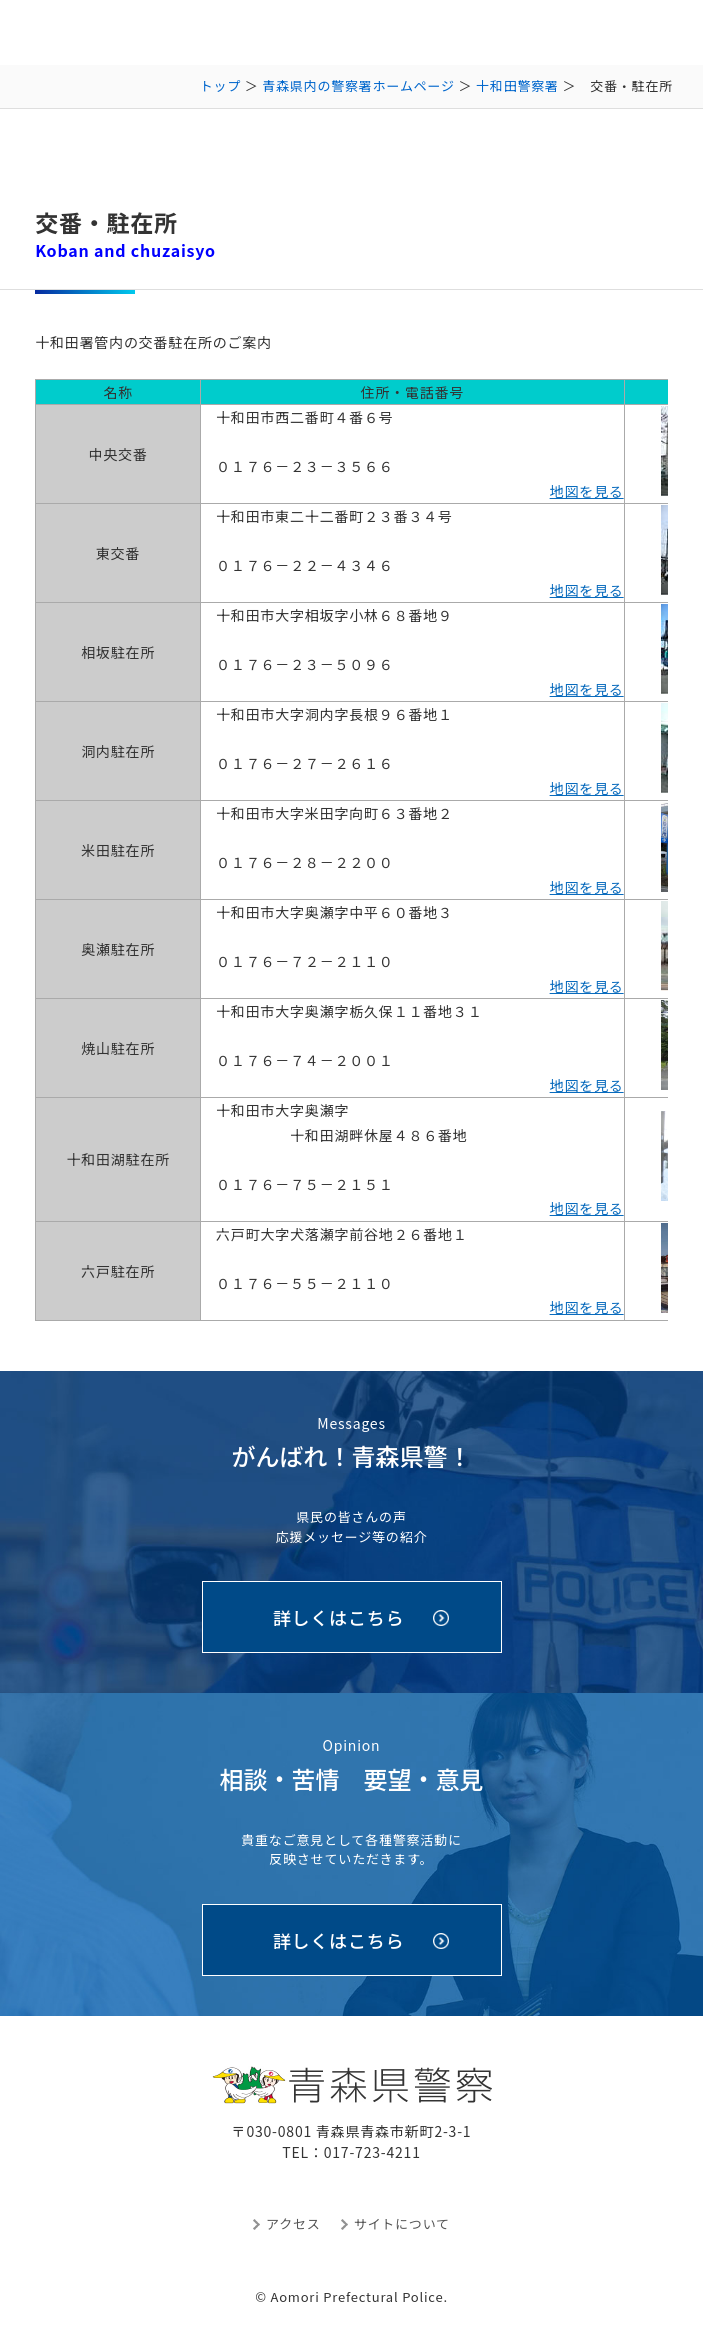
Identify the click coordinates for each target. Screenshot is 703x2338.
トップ (220, 85)
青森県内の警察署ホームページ (358, 85)
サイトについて (402, 2223)
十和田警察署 (517, 85)
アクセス (293, 2223)
